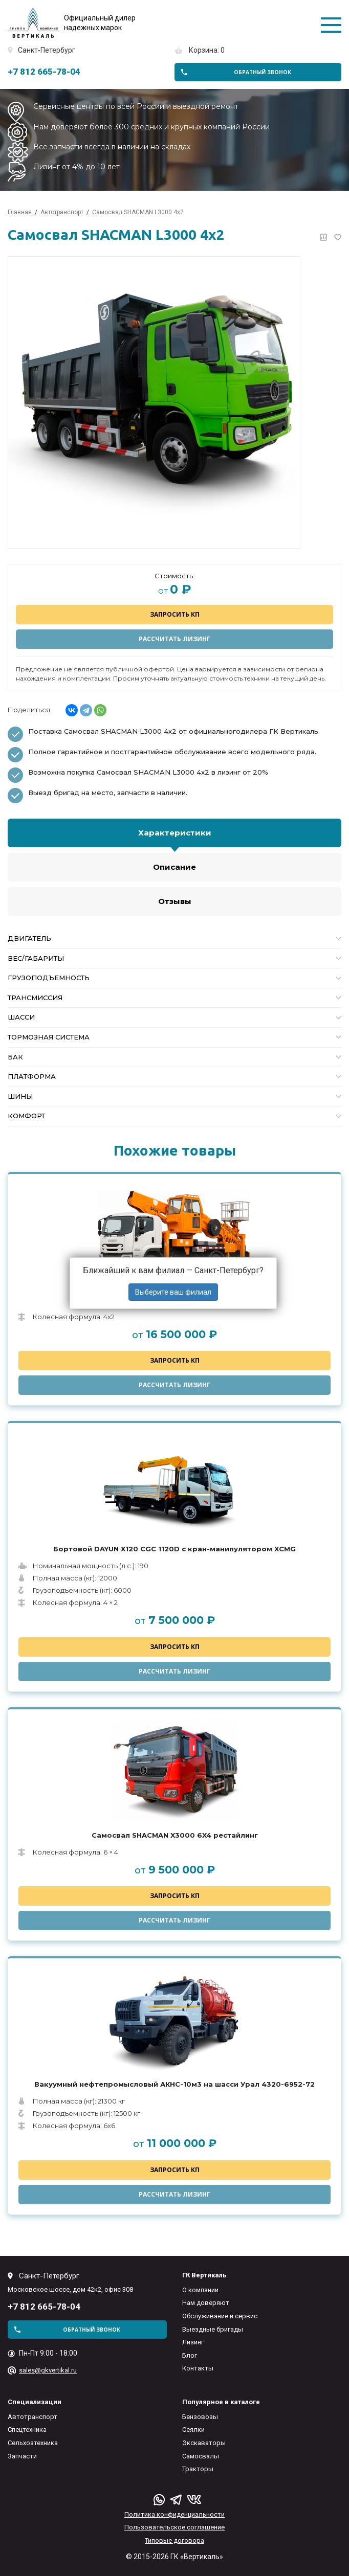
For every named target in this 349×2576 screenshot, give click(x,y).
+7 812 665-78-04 (44, 71)
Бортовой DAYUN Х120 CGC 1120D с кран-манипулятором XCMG (174, 1549)
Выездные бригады (212, 2329)
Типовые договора (174, 2540)
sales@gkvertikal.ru (48, 2370)
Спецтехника (27, 2429)
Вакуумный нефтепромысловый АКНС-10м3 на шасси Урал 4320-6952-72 (174, 2084)
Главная (20, 212)
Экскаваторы (204, 2443)
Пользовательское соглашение (174, 2527)
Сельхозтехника (33, 2443)
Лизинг (193, 2342)
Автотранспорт (32, 2417)
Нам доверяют (205, 2303)
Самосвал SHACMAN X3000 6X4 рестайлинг (175, 1835)
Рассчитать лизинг (174, 639)
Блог (189, 2355)
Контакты (197, 2368)
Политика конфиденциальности (174, 2514)
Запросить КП (175, 614)
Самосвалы (200, 2456)
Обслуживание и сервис (219, 2316)
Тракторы (197, 2469)
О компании (200, 2290)
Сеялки (193, 2429)
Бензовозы (200, 2417)
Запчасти (22, 2456)
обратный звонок (262, 72)
